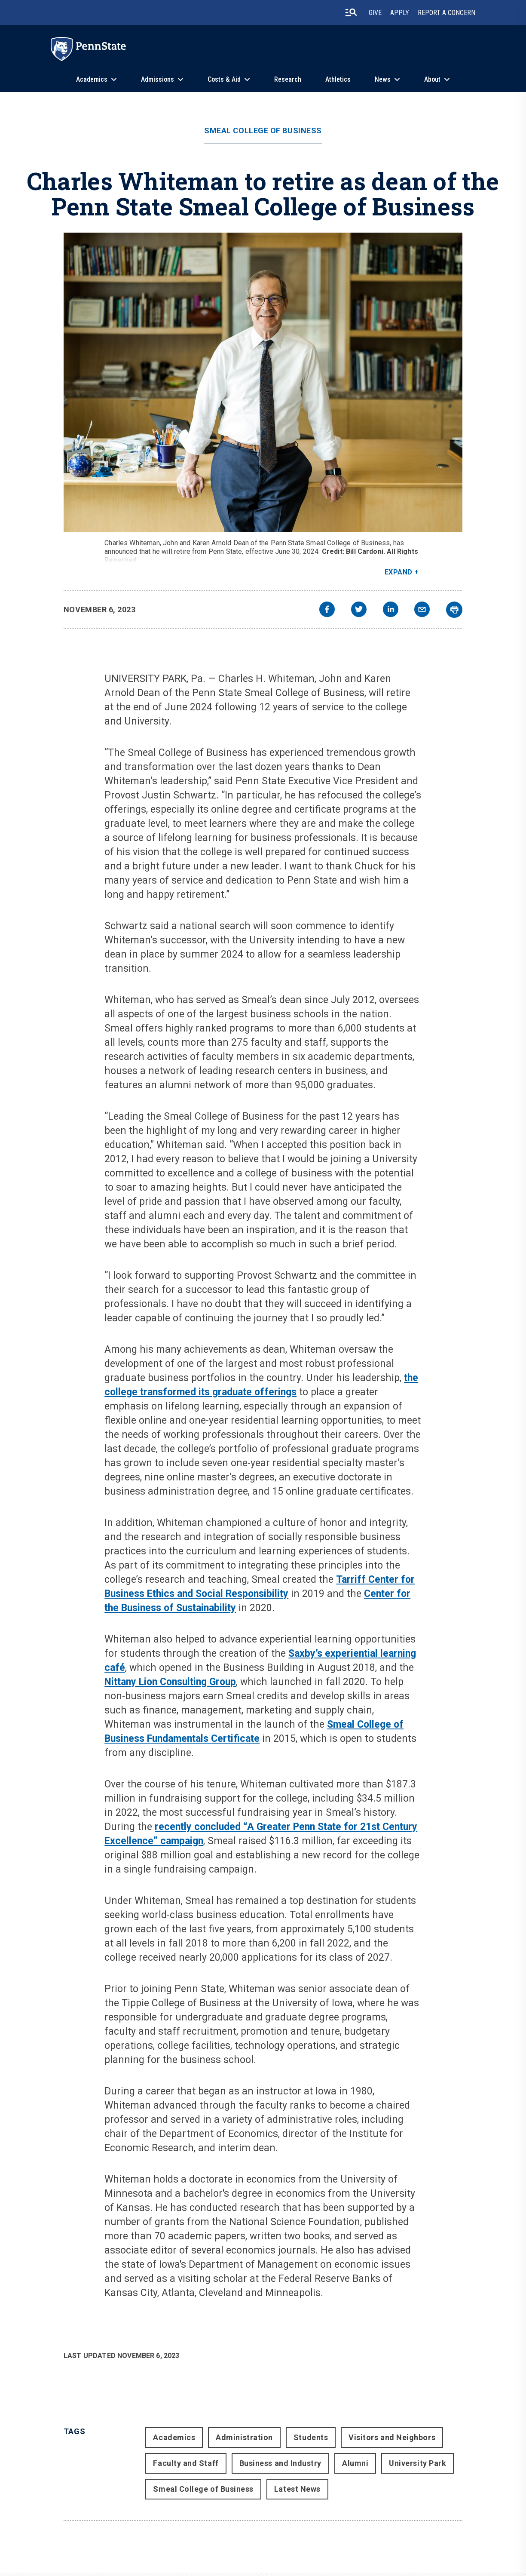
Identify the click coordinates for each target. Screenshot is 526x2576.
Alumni (355, 2463)
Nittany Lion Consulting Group (170, 1682)
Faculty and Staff (185, 2463)
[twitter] (359, 610)
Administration (244, 2437)
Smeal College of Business (263, 130)
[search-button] (351, 12)
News (383, 79)
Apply (399, 13)
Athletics (338, 79)
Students (311, 2437)
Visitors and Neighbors (392, 2437)
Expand (399, 572)
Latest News (297, 2488)
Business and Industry (280, 2463)
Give (375, 13)
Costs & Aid (224, 79)
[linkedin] (390, 610)
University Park (417, 2463)
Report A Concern (446, 13)
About (432, 79)
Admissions (157, 79)
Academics (91, 79)
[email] (422, 610)
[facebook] (327, 610)
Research (287, 79)
